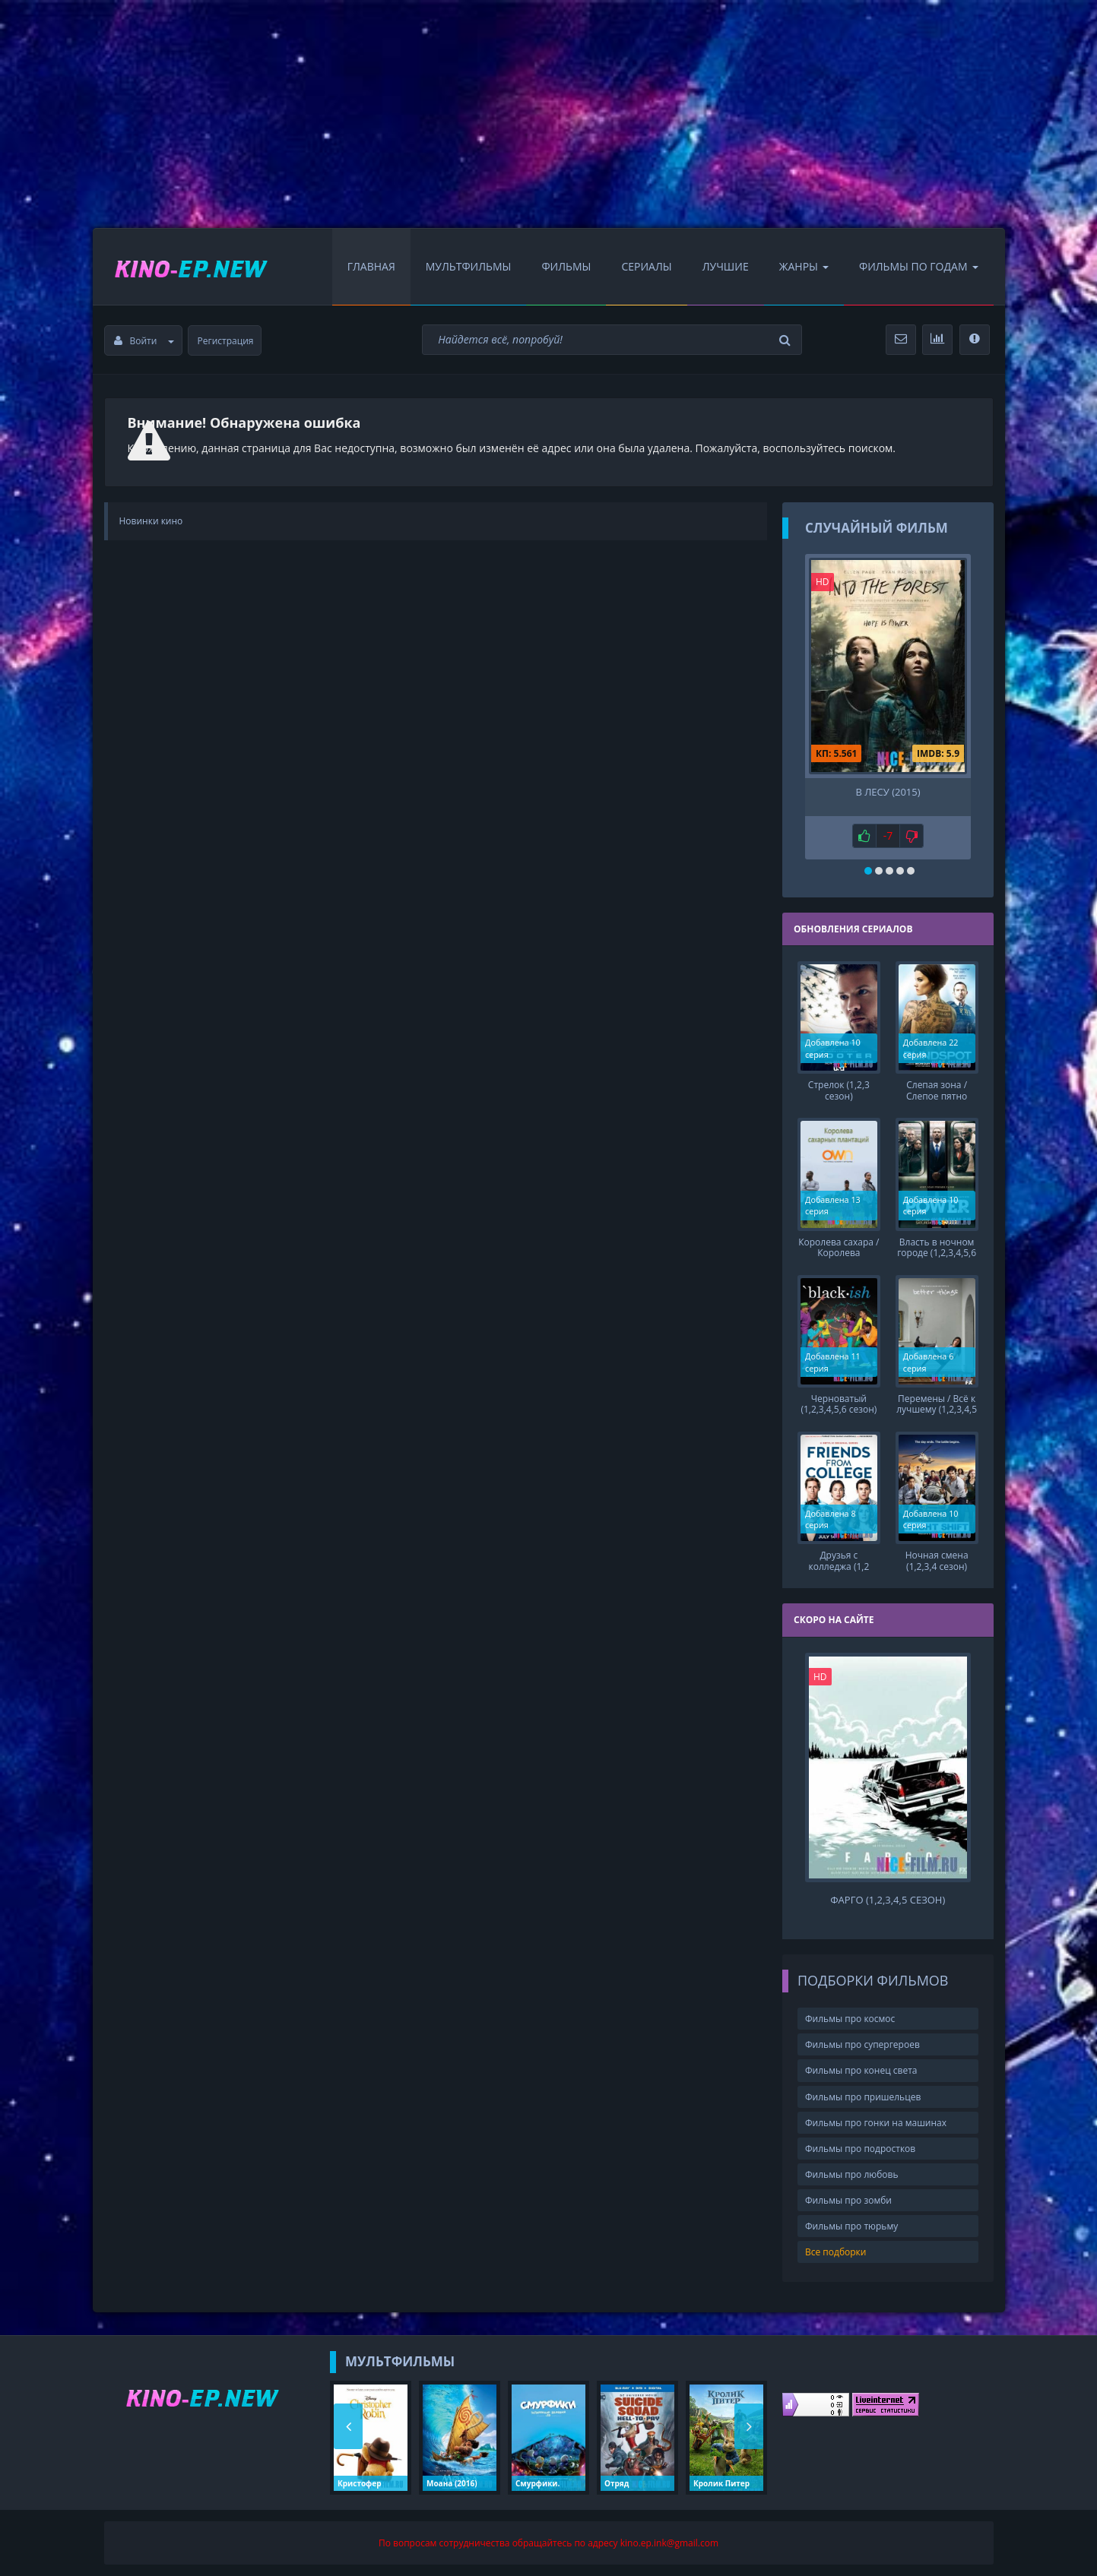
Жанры (804, 266)
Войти (144, 340)
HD (822, 581)
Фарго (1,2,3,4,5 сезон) (887, 1899)
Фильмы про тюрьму (851, 2225)
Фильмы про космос (850, 2017)
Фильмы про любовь (852, 2172)
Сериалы (646, 266)
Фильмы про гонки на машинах (875, 2121)
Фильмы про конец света (861, 2069)
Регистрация (226, 340)
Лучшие (725, 266)
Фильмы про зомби (848, 2198)
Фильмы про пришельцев (863, 2095)
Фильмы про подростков (860, 2147)
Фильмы (566, 266)
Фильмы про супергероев (862, 2043)
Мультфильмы (469, 266)
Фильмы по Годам (918, 266)
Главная (371, 266)
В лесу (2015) (887, 792)
